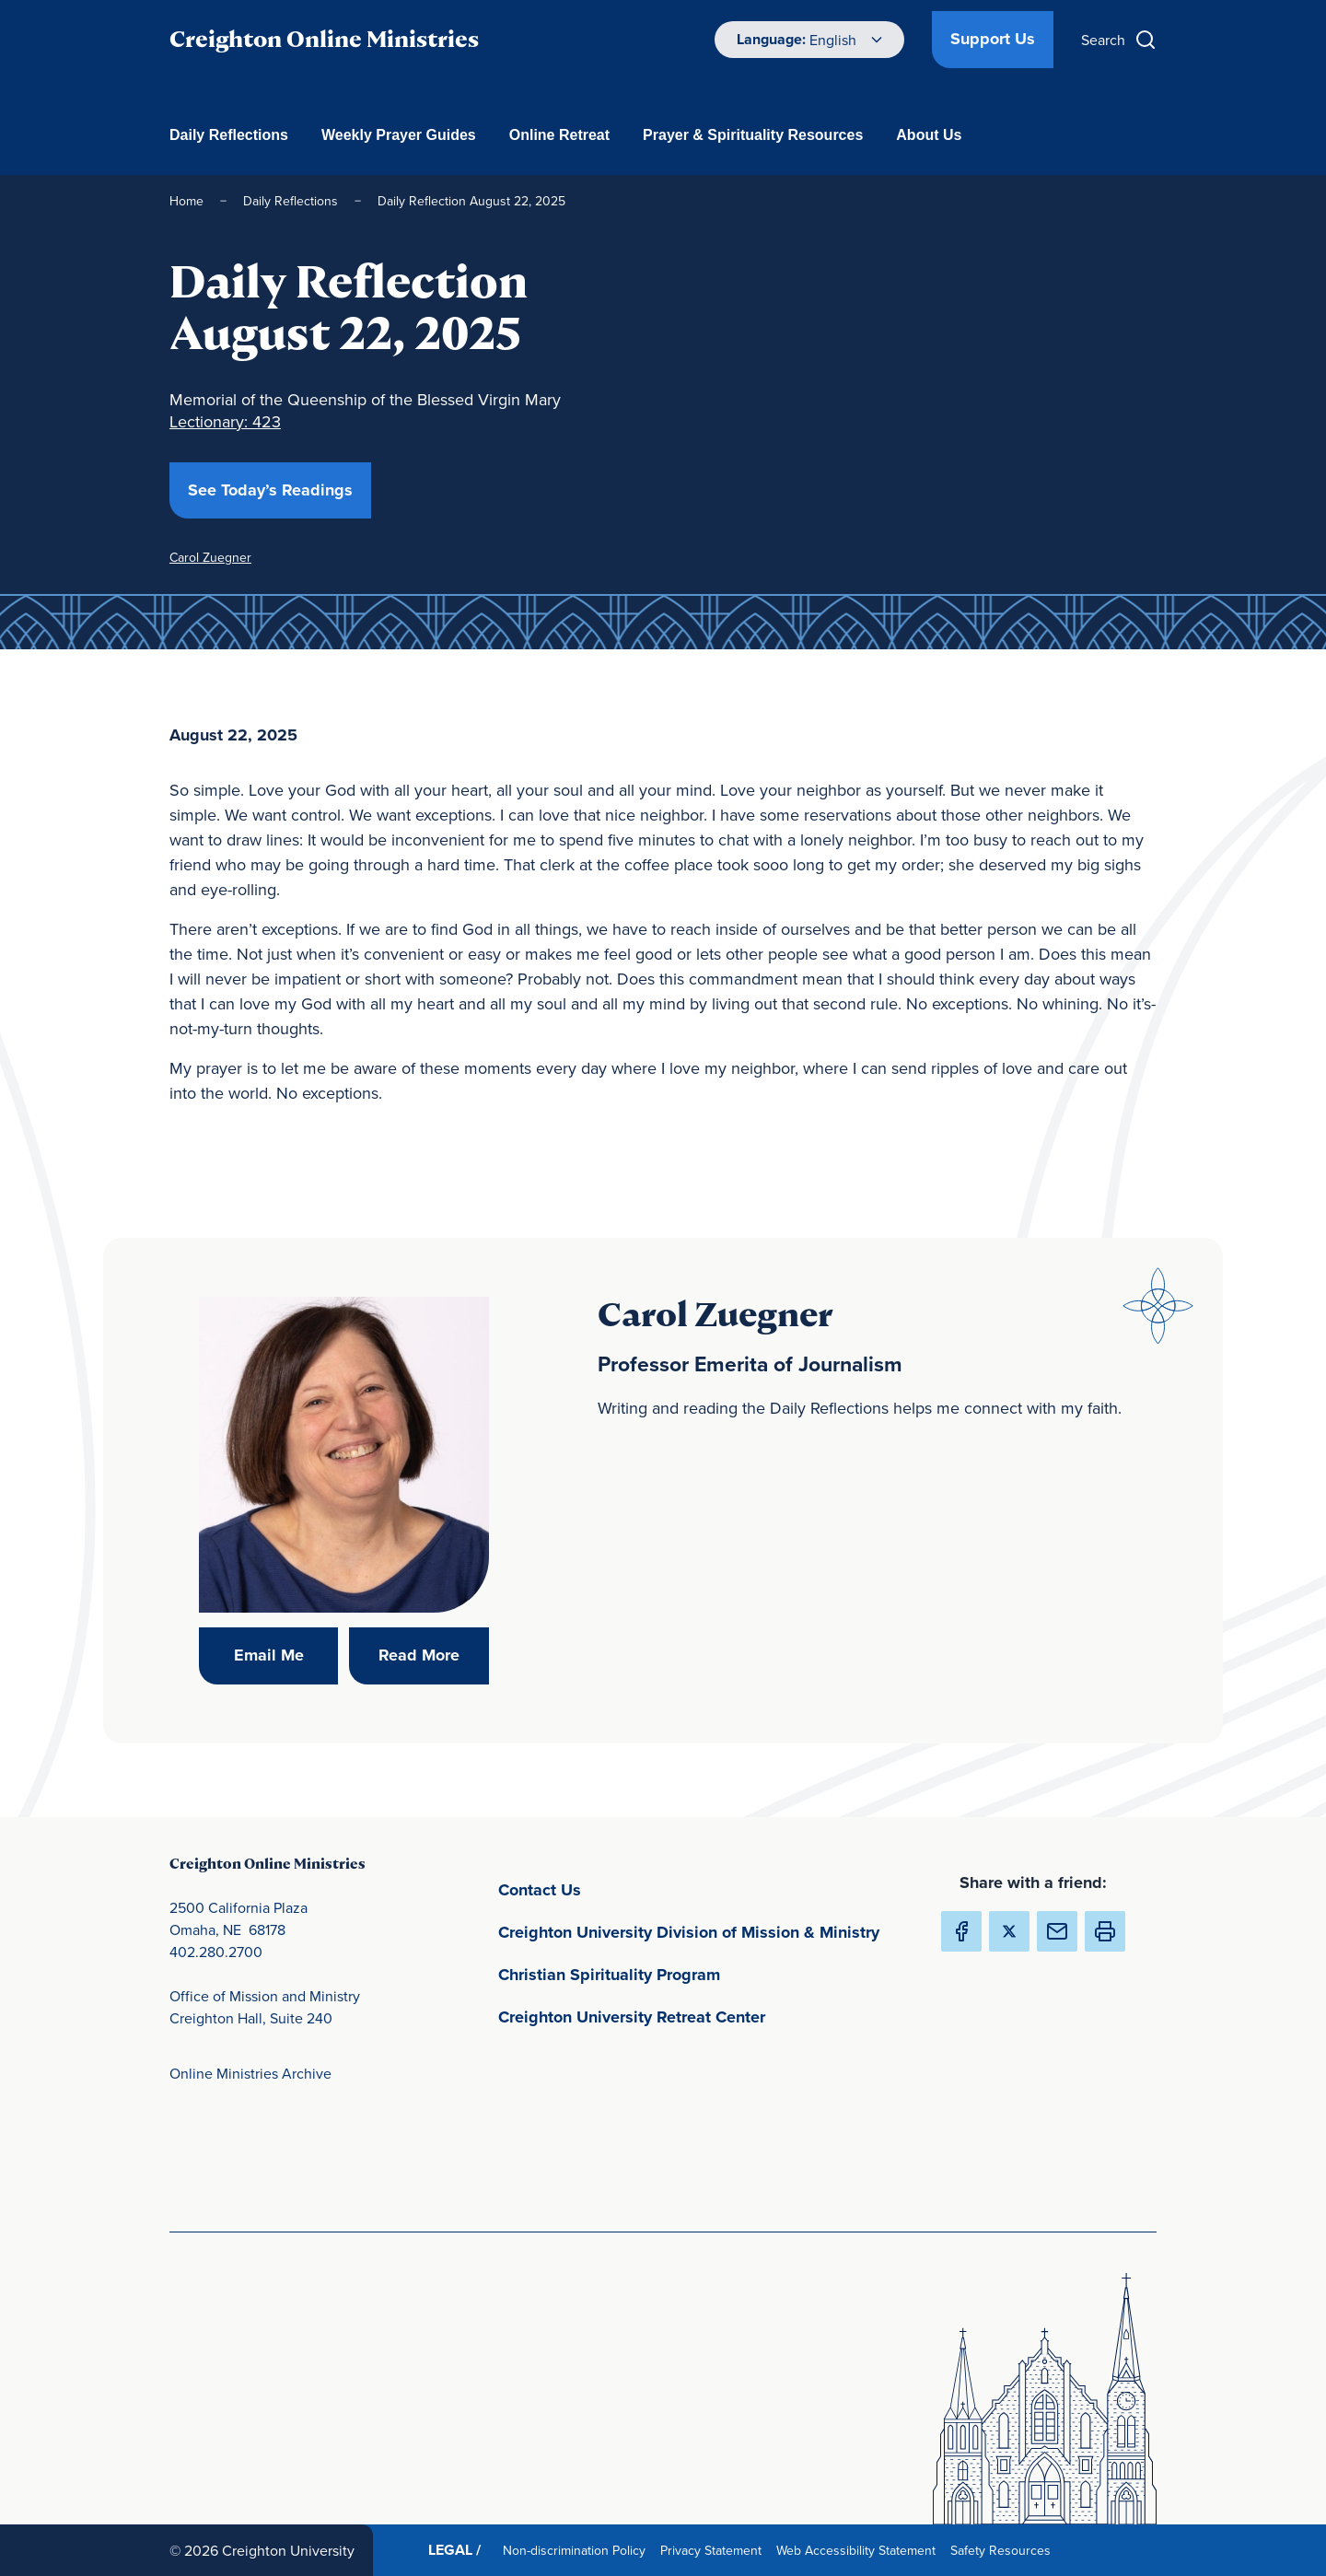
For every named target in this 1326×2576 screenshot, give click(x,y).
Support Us (992, 39)
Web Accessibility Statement (859, 2549)
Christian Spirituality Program (695, 1973)
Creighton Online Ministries (324, 39)
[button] (1105, 1931)
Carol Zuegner (210, 557)
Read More (433, 1654)
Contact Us (625, 1888)
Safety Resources (1004, 2549)
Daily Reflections (228, 135)
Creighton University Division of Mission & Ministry (704, 1930)
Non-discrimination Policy (578, 2549)
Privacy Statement (714, 2549)
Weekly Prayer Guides (398, 135)
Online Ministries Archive (250, 2073)
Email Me (286, 1654)
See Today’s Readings (279, 489)
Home (186, 201)
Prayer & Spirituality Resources (753, 135)
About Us (928, 135)
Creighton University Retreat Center (704, 2015)
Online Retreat (559, 135)
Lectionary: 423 (225, 421)
